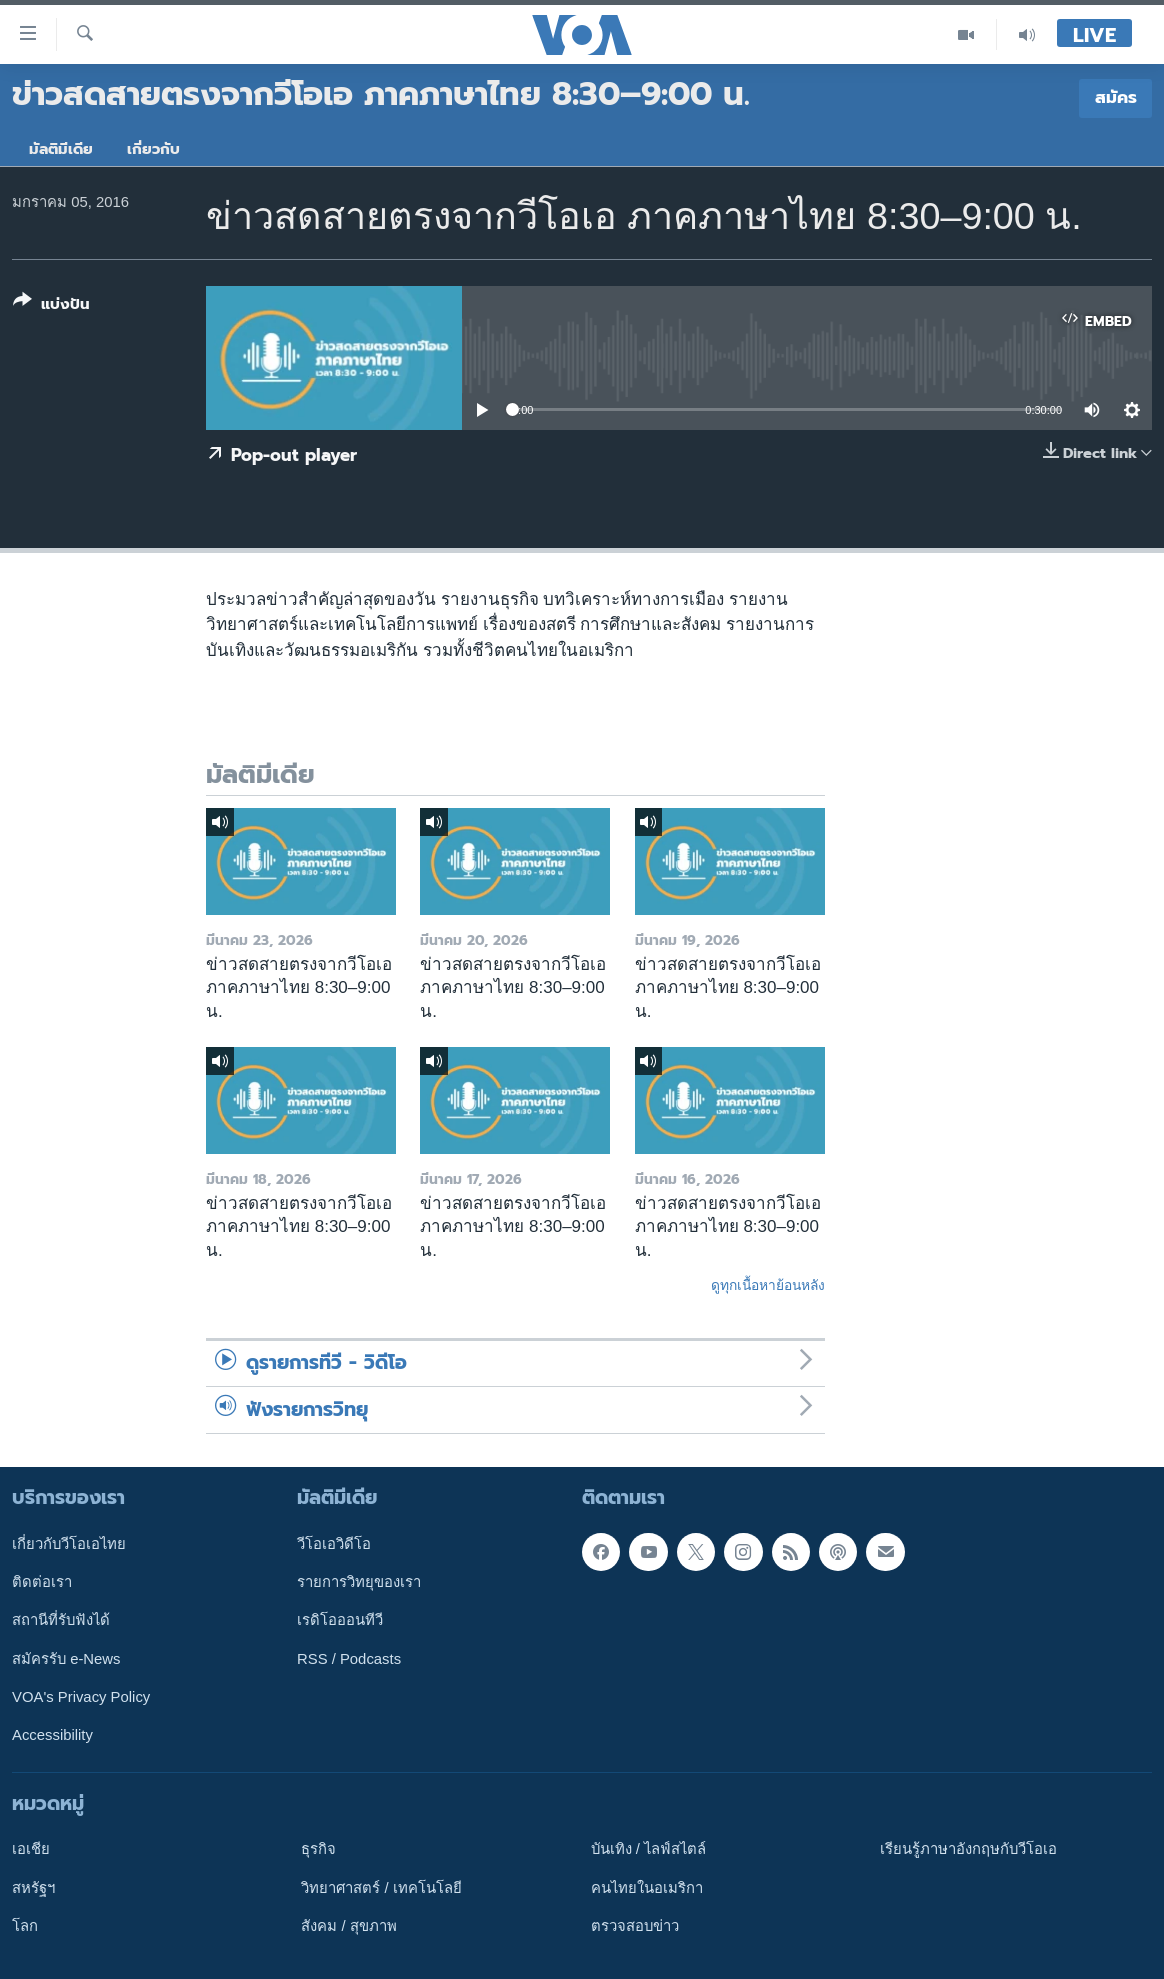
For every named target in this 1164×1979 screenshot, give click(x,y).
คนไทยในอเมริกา (647, 1888)
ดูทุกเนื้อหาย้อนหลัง (768, 1285)
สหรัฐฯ (33, 1888)
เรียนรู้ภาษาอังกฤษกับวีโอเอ (968, 1849)
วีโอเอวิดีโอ (334, 1544)
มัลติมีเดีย (61, 149)
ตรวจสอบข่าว (635, 1926)
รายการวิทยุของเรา (359, 1582)
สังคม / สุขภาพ (348, 1926)
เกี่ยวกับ (153, 149)
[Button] (51, 306)
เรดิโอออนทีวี (340, 1620)
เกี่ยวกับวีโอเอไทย (69, 1544)
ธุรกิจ (318, 1849)
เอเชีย (31, 1849)
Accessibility (52, 1735)
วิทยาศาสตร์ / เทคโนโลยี (381, 1888)
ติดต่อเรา (42, 1582)
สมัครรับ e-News (66, 1659)
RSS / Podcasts (349, 1659)
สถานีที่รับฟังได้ (61, 1620)
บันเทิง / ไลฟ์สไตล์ (648, 1849)
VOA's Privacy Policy (81, 1697)
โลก (25, 1926)
